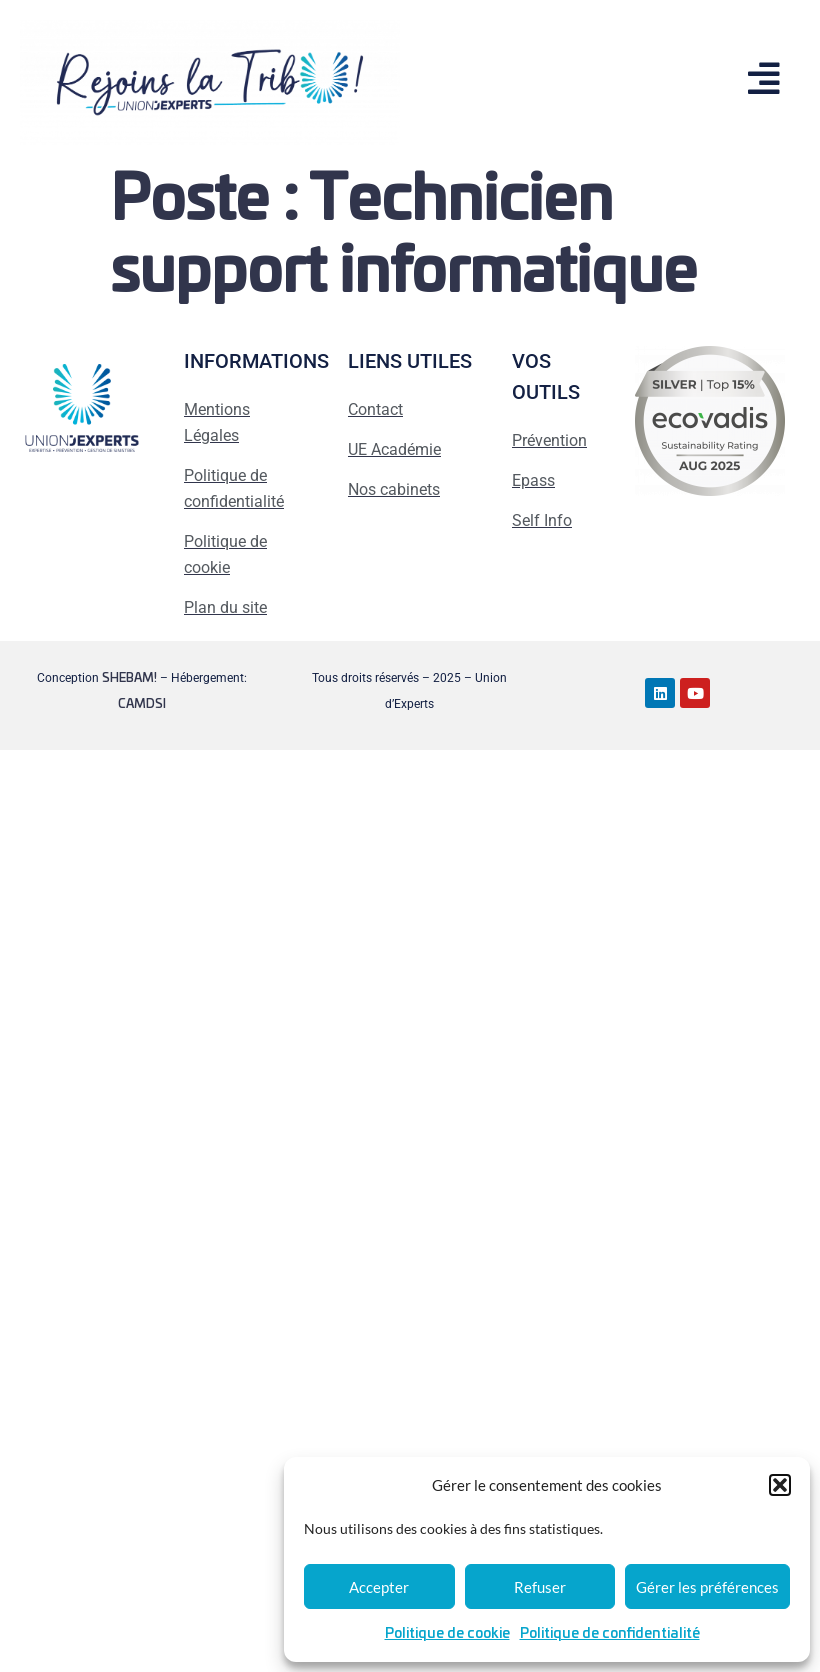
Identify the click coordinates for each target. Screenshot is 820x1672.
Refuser (540, 1587)
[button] (780, 1485)
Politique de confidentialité (610, 1634)
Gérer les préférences (707, 1587)
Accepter (379, 1587)
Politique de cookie (447, 1634)
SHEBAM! (129, 678)
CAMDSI (142, 704)
